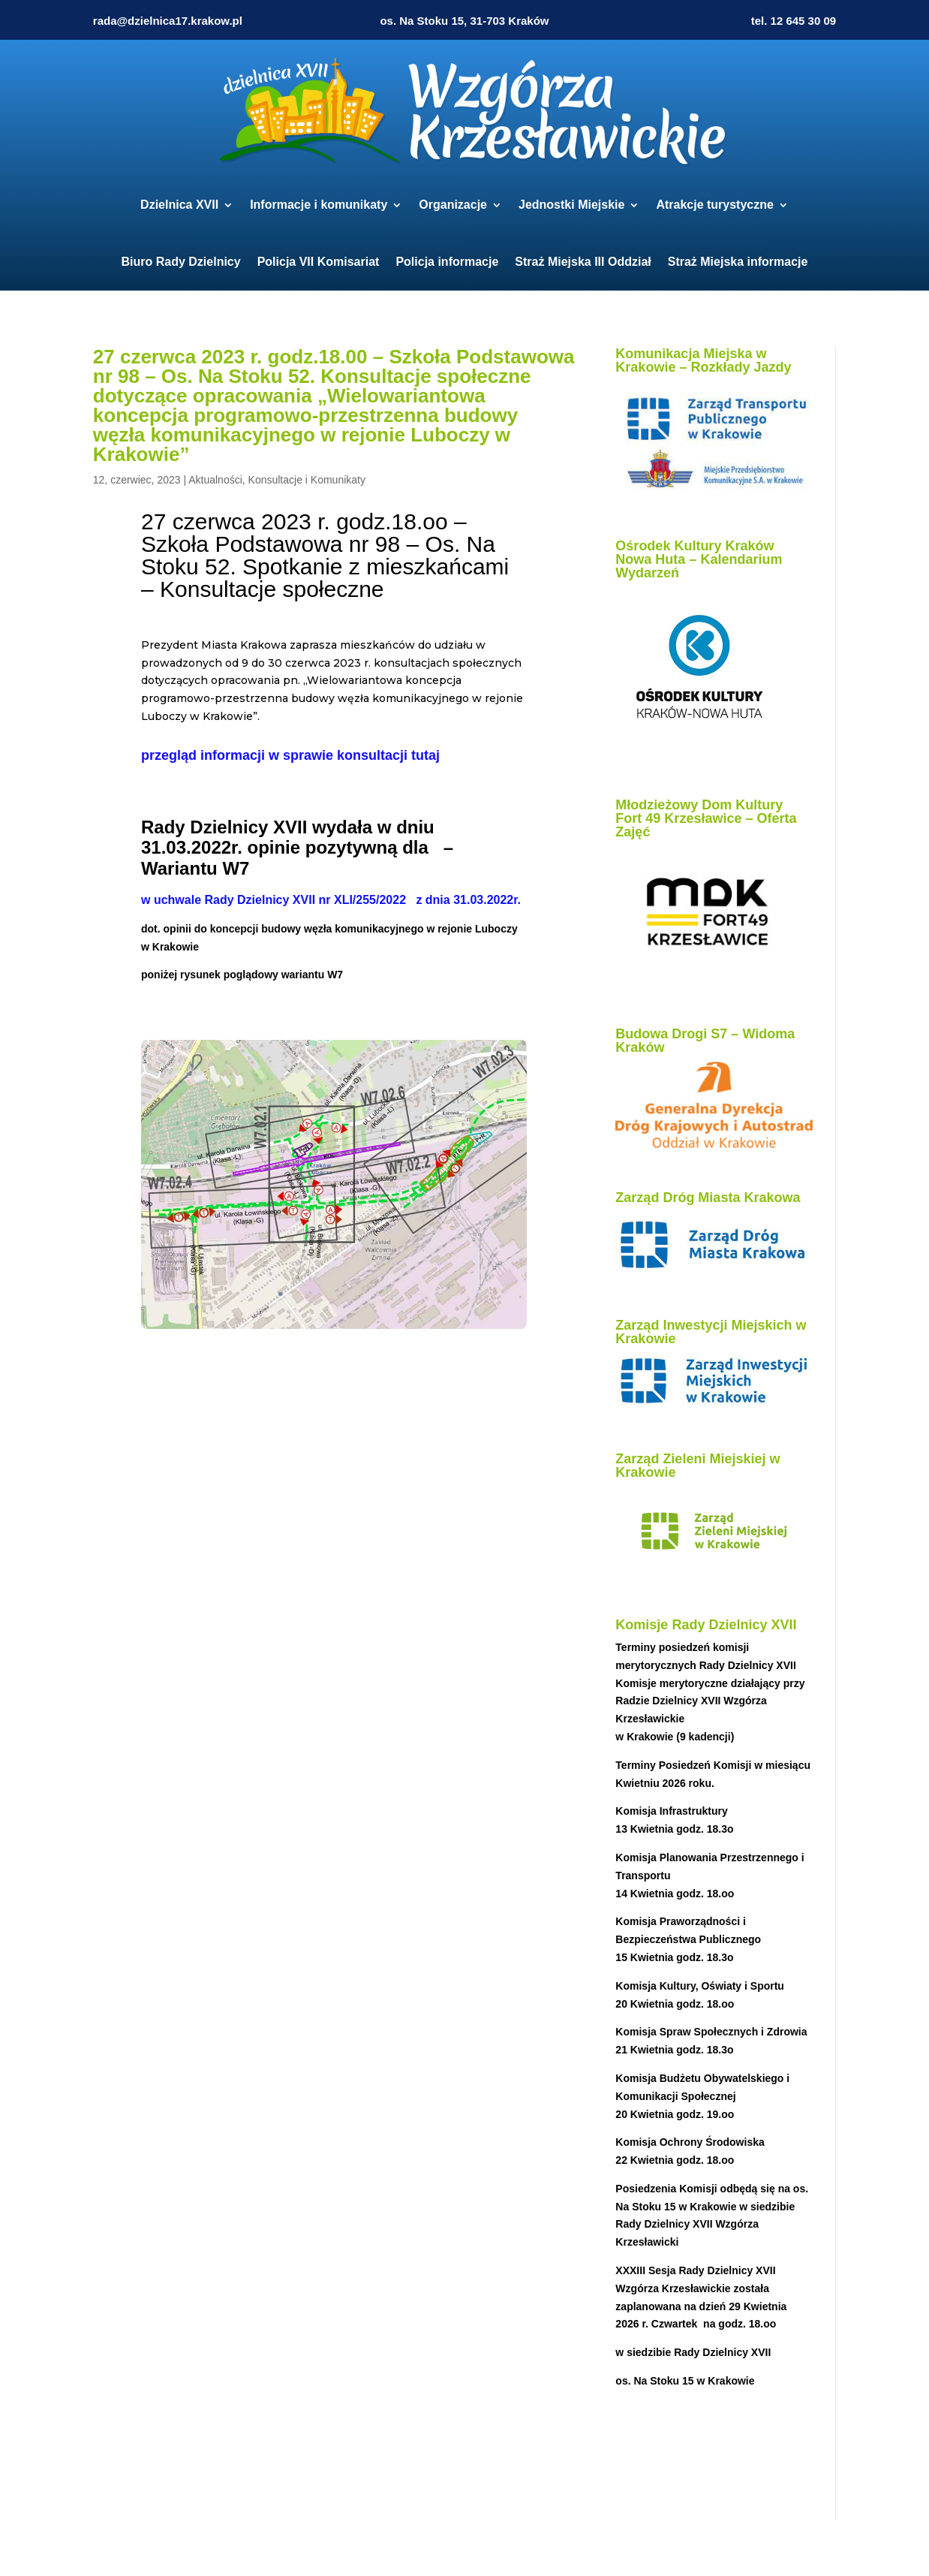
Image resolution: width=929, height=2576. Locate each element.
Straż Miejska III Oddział (583, 261)
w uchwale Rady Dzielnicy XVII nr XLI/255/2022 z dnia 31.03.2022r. (331, 899)
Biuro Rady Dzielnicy (181, 261)
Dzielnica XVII (179, 204)
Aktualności (215, 480)
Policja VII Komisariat (318, 261)
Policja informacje (446, 261)
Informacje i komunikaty (318, 204)
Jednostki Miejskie (571, 204)
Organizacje (453, 204)
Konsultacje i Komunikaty (306, 480)
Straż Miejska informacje (738, 261)
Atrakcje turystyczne (715, 204)
